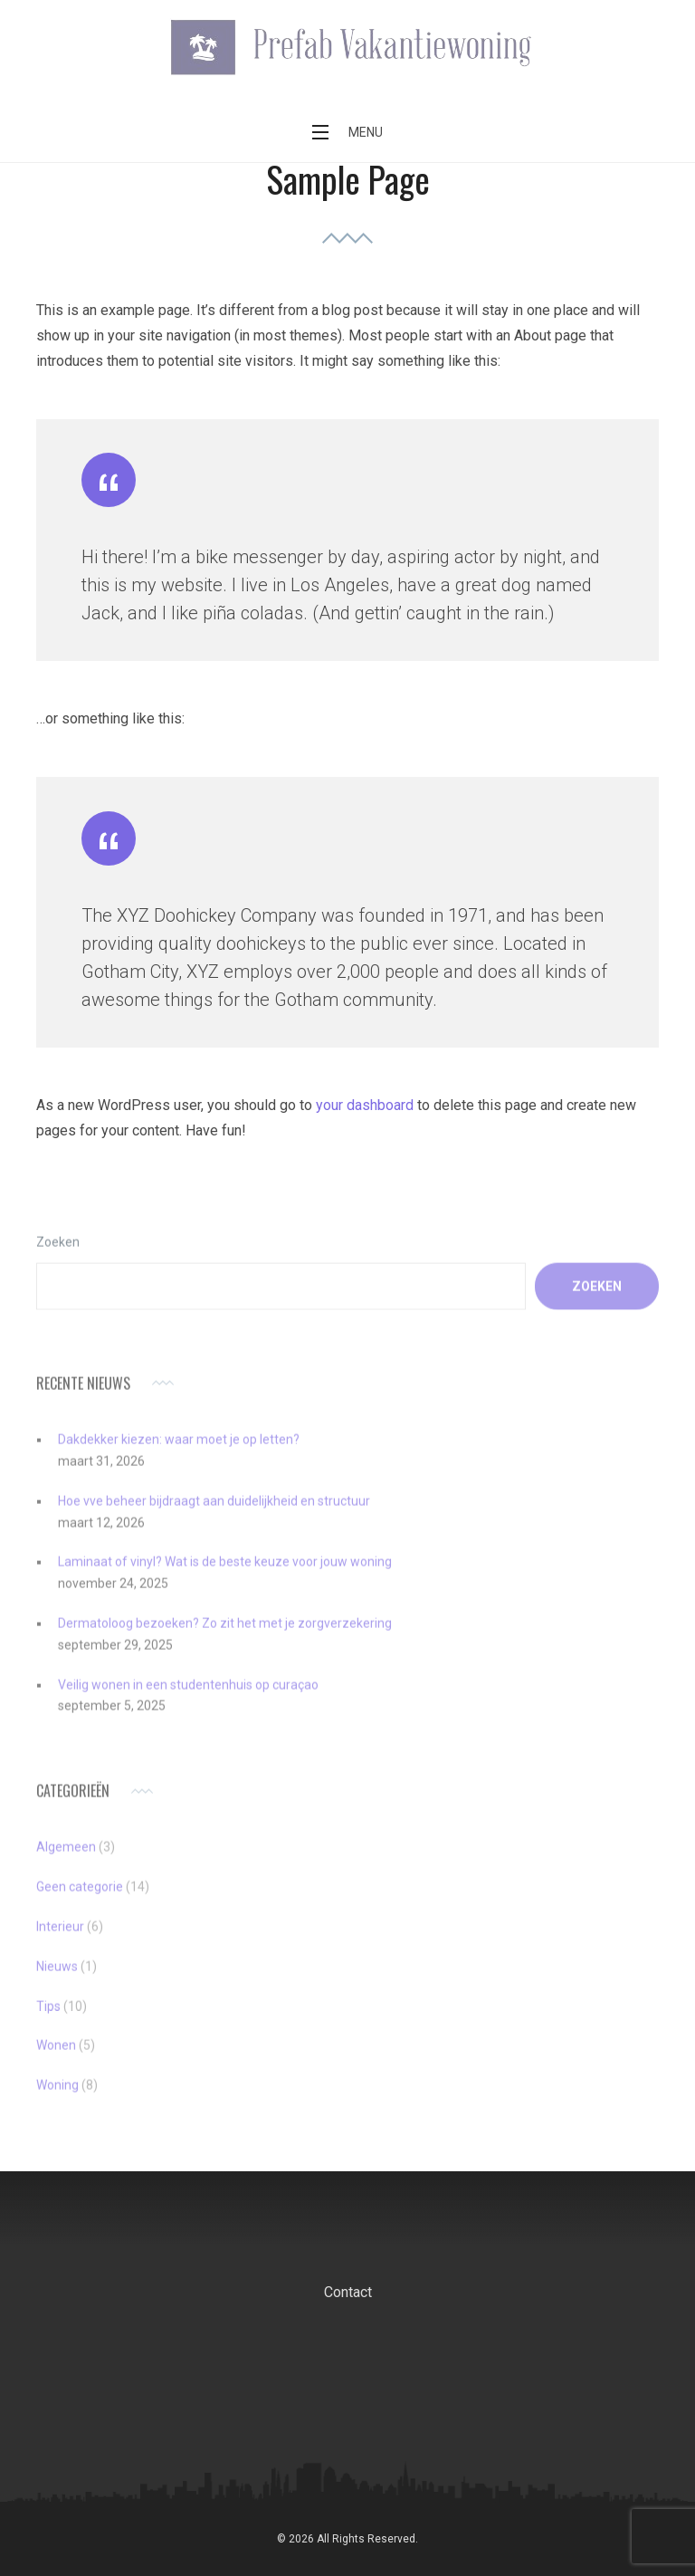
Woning (57, 2099)
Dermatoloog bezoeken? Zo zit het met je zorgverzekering (225, 1636)
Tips (48, 2019)
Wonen (56, 2059)
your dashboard (365, 1105)
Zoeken (58, 1255)
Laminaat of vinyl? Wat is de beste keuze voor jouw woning (225, 1575)
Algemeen (66, 1860)
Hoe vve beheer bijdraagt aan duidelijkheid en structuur (214, 1514)
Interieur (60, 1939)
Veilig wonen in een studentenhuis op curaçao (188, 1697)
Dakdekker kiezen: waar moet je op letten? (179, 1452)
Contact (348, 2292)
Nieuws (57, 1979)
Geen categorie (79, 1900)
